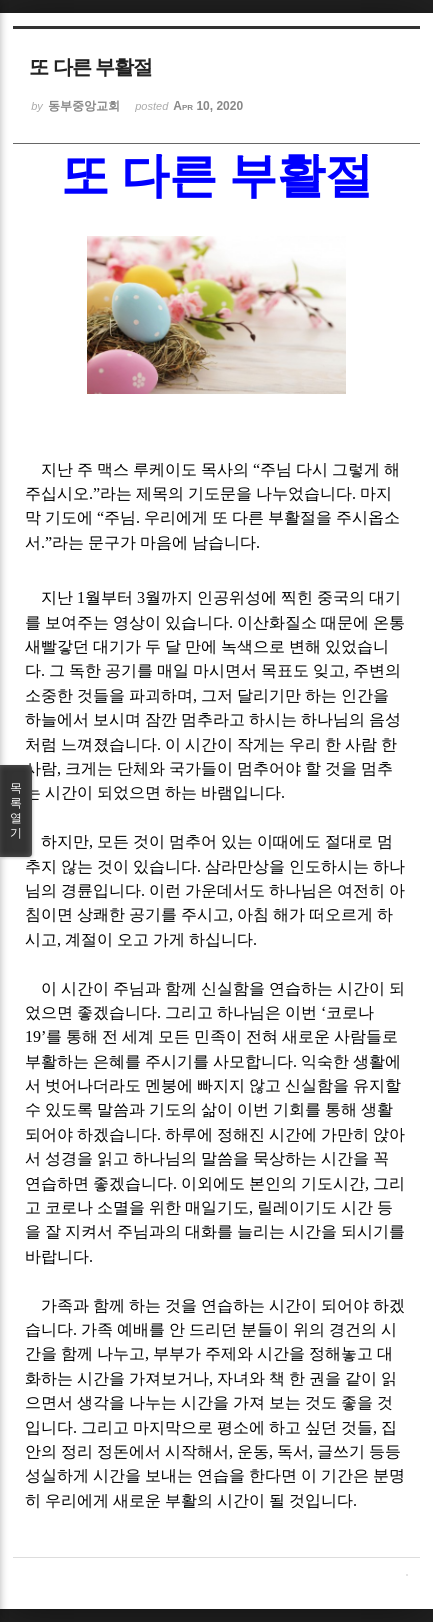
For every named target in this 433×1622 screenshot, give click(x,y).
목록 (16, 811)
